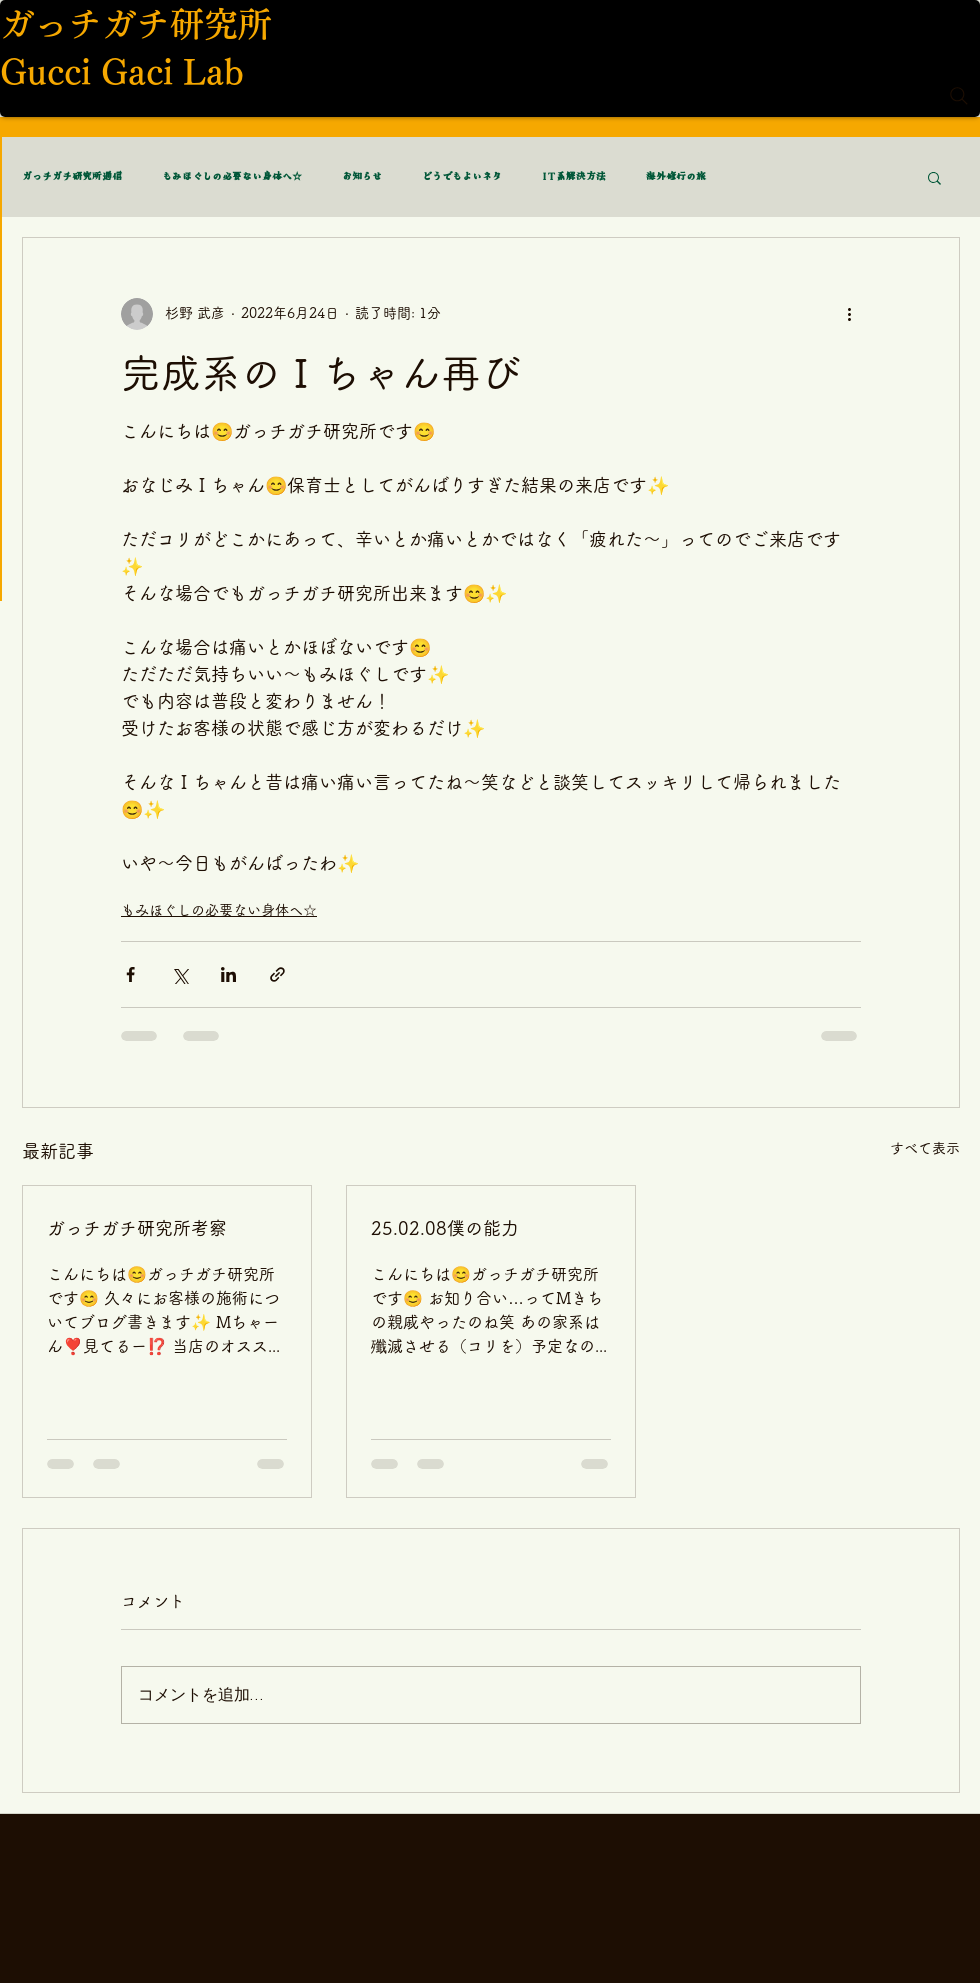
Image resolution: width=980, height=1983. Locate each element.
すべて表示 (925, 1148)
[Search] (959, 96)
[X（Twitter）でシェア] (179, 974)
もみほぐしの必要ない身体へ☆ (232, 177)
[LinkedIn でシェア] (228, 974)
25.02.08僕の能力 (445, 1228)
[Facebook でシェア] (130, 974)
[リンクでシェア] (277, 974)
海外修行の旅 (676, 177)
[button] (934, 177)
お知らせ (362, 177)
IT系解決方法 (574, 177)
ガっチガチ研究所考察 (137, 1228)
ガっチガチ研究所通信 (72, 177)
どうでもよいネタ (462, 177)
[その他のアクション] (849, 314)
